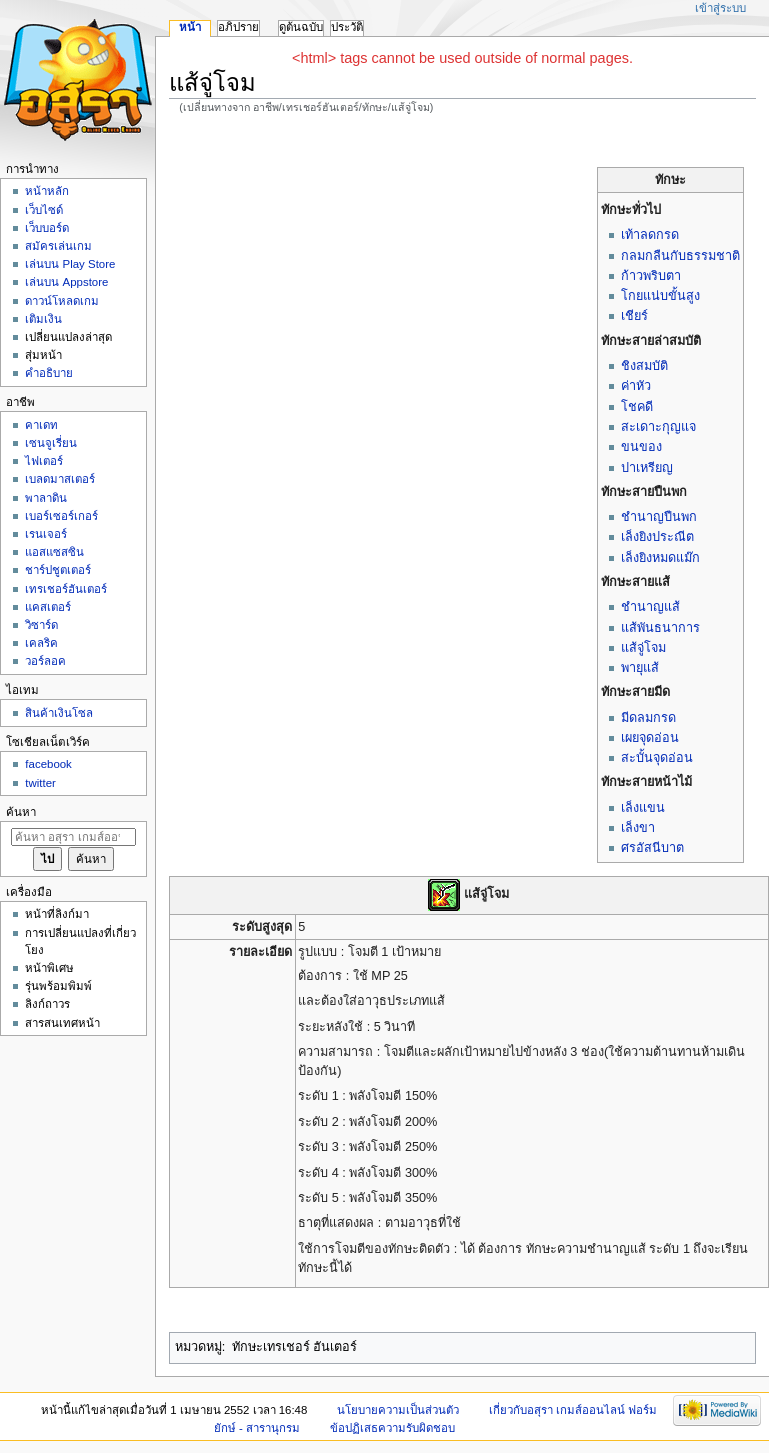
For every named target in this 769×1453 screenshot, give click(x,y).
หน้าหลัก (47, 191)
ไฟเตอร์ (44, 461)
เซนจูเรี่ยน (51, 443)
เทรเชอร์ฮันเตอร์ (66, 589)
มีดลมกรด (648, 718)
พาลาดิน (46, 498)
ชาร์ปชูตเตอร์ (58, 570)
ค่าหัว (636, 386)
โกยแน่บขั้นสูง (660, 296)
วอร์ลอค (45, 661)
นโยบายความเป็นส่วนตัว (398, 1410)
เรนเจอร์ (46, 534)
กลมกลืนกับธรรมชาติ (680, 256)
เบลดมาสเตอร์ (60, 479)
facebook (48, 764)
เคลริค (41, 643)
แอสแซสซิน (54, 552)
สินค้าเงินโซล (59, 713)
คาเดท (41, 425)
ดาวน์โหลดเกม (62, 301)
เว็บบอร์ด (47, 228)
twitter (40, 783)
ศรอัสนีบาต (652, 848)
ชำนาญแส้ (650, 607)
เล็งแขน (643, 808)
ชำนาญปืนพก (659, 517)
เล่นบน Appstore (66, 282)
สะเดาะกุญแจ (658, 427)
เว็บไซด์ (44, 210)
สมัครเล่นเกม (58, 246)
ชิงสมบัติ (644, 366)
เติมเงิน (43, 319)
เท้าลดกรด (650, 235)
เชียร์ (634, 316)
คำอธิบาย (49, 373)
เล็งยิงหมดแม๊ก (660, 558)
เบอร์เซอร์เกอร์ (61, 516)
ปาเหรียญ (647, 468)
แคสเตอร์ (48, 607)
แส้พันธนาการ (660, 628)
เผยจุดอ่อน (650, 738)
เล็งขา (638, 828)
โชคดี (637, 407)
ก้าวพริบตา (651, 276)
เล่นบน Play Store (70, 264)
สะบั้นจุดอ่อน (657, 758)
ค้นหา (21, 812)
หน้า (190, 27)
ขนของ (641, 447)
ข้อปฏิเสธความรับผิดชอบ (392, 1428)
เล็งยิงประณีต (657, 537)
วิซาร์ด (41, 625)
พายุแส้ (640, 668)
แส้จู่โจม (643, 648)
